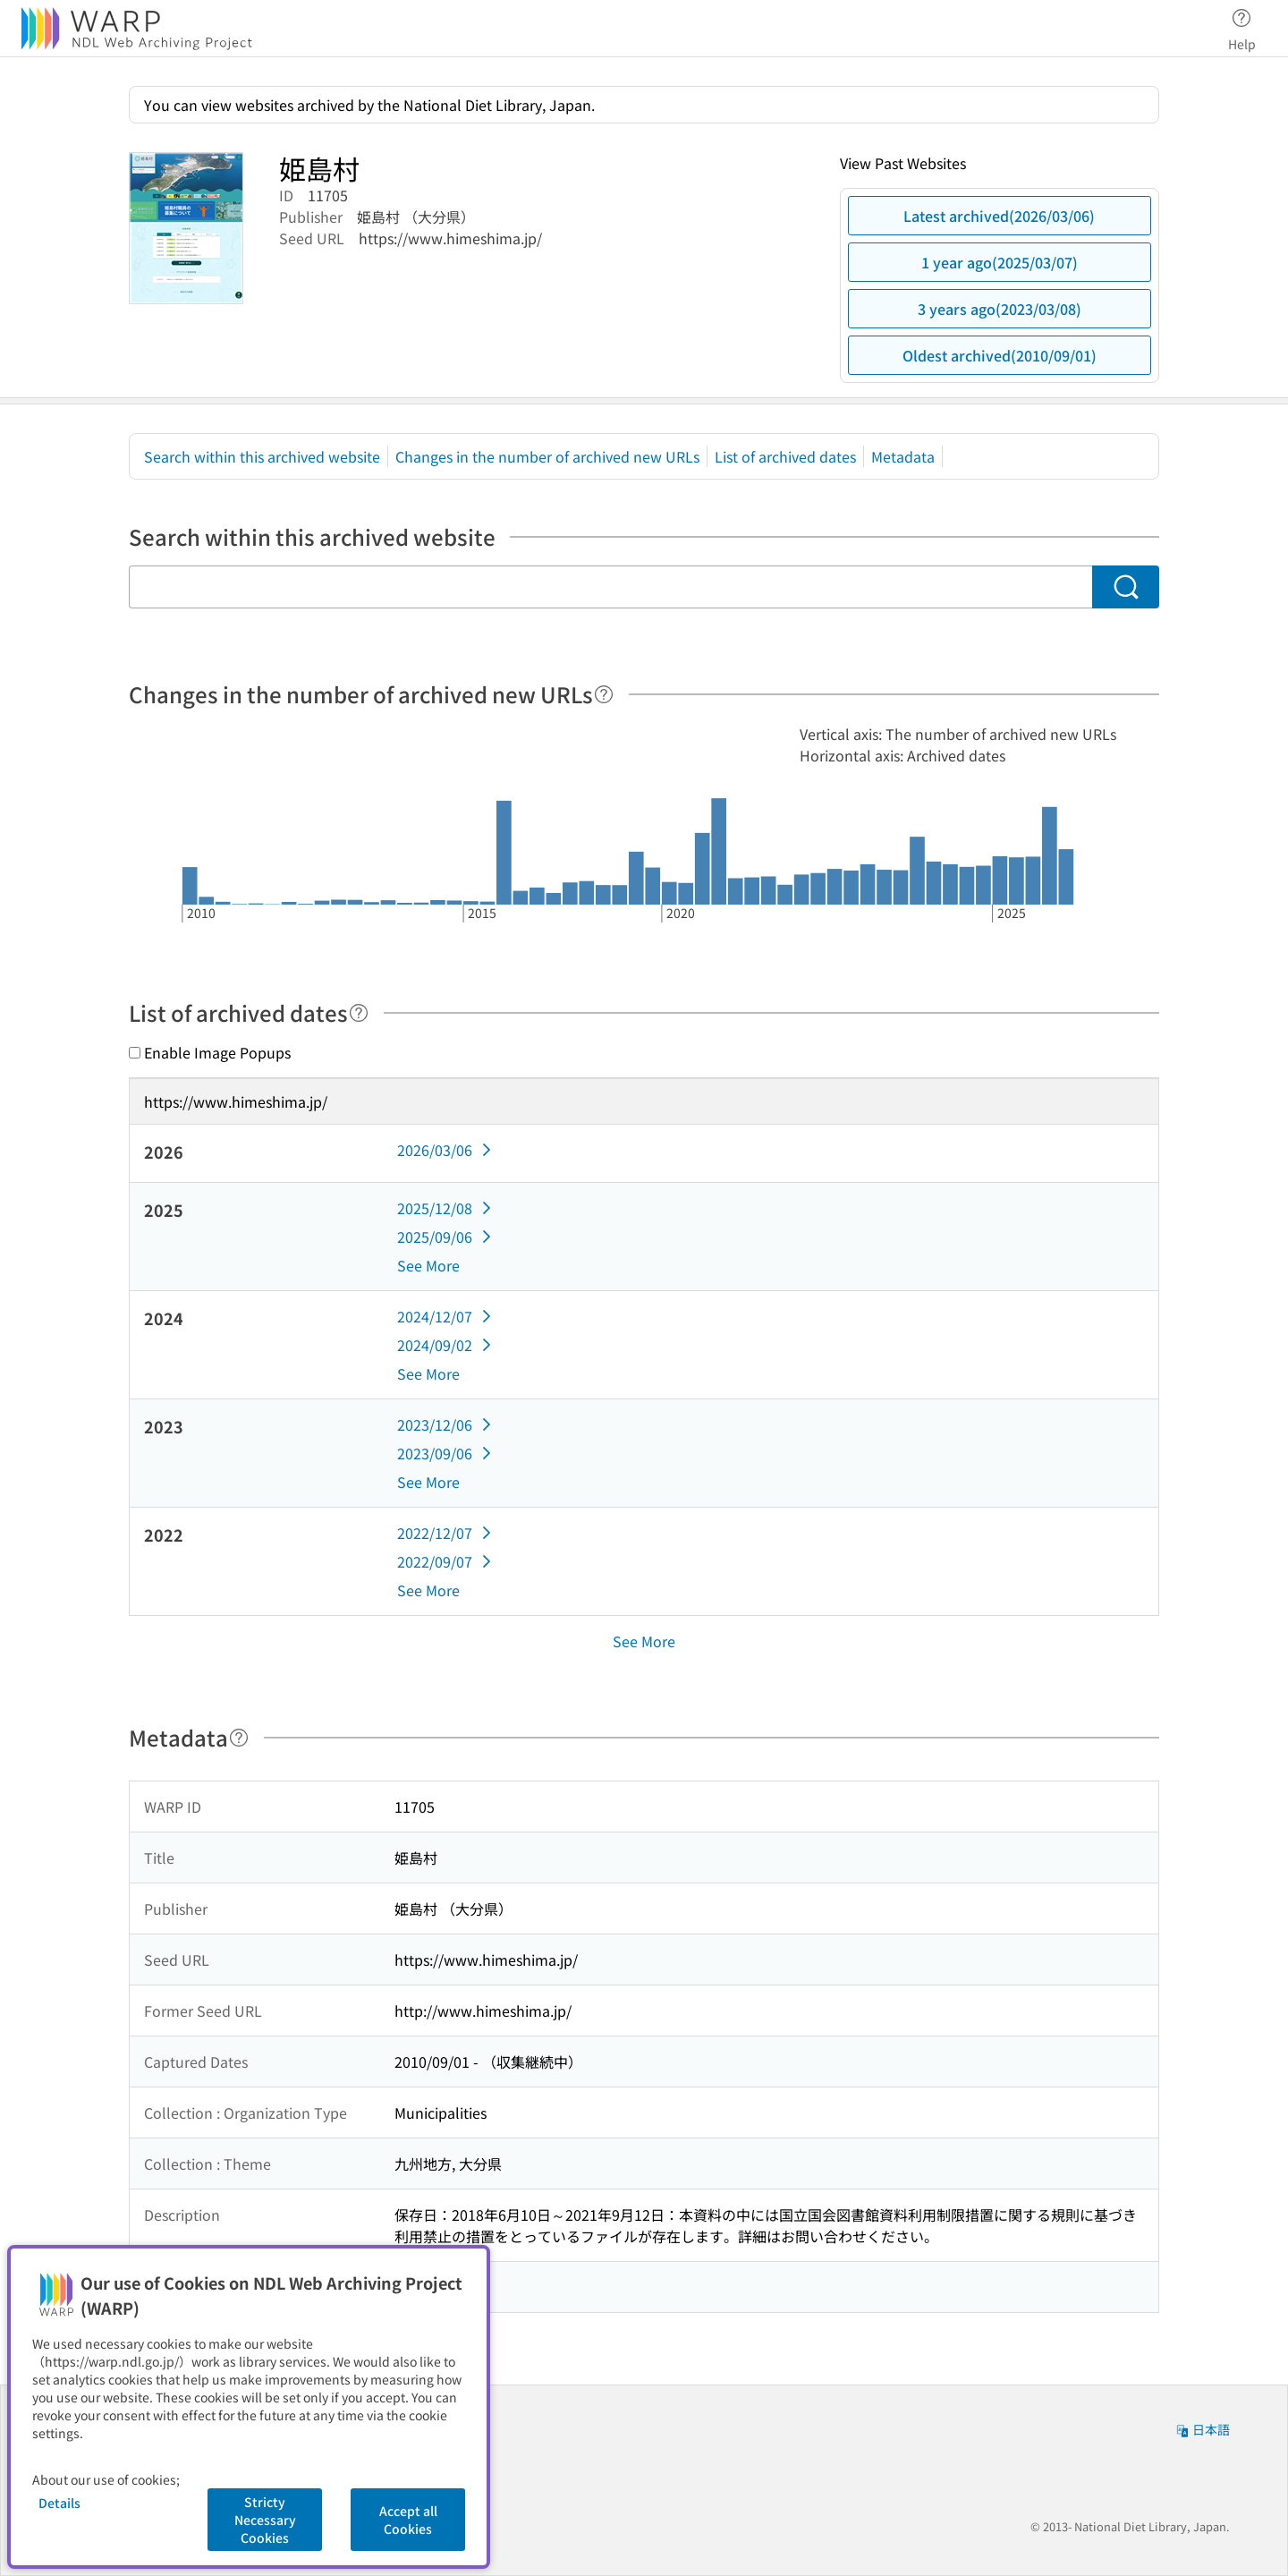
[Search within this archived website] (610, 586)
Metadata (903, 456)
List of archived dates (785, 456)
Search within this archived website (262, 456)
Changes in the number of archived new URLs (547, 456)
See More (428, 1265)
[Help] (603, 694)
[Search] (1125, 586)
